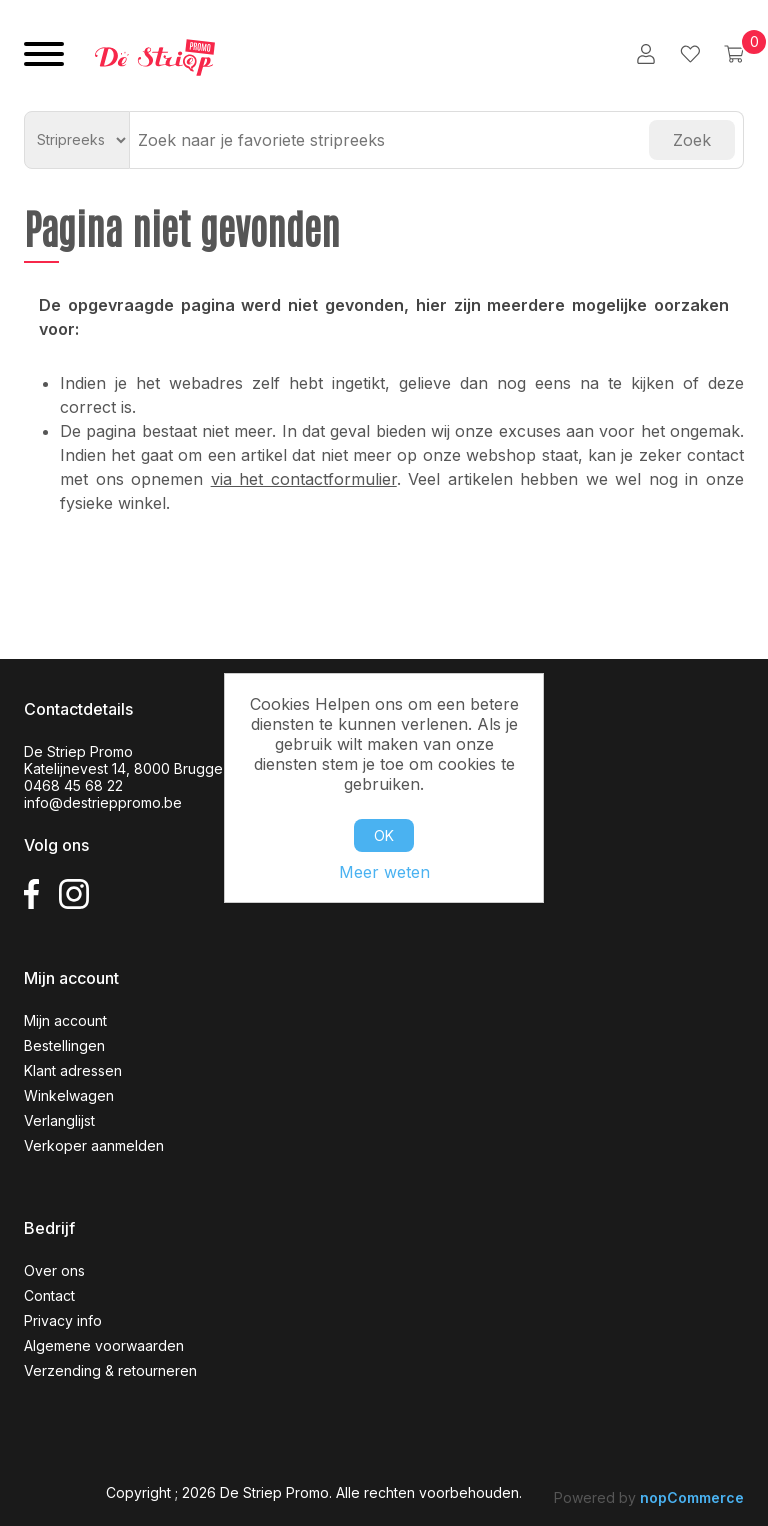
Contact (49, 1295)
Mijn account (65, 1020)
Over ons (54, 1270)
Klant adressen (73, 1070)
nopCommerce (692, 1497)
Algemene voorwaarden (104, 1345)
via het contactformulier (304, 479)
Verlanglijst (59, 1120)
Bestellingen (64, 1045)
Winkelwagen (69, 1095)
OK (384, 835)
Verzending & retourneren (110, 1370)
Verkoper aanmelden (94, 1145)
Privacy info (63, 1320)
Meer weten (384, 872)
